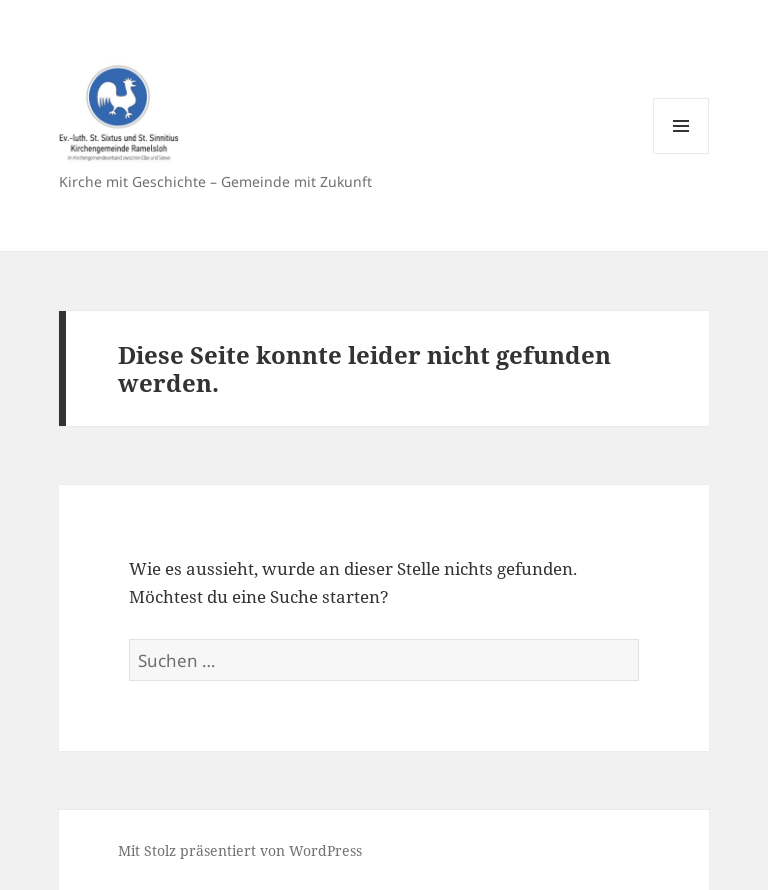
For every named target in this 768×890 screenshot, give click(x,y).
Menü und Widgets (681, 153)
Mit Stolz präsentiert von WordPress (240, 850)
